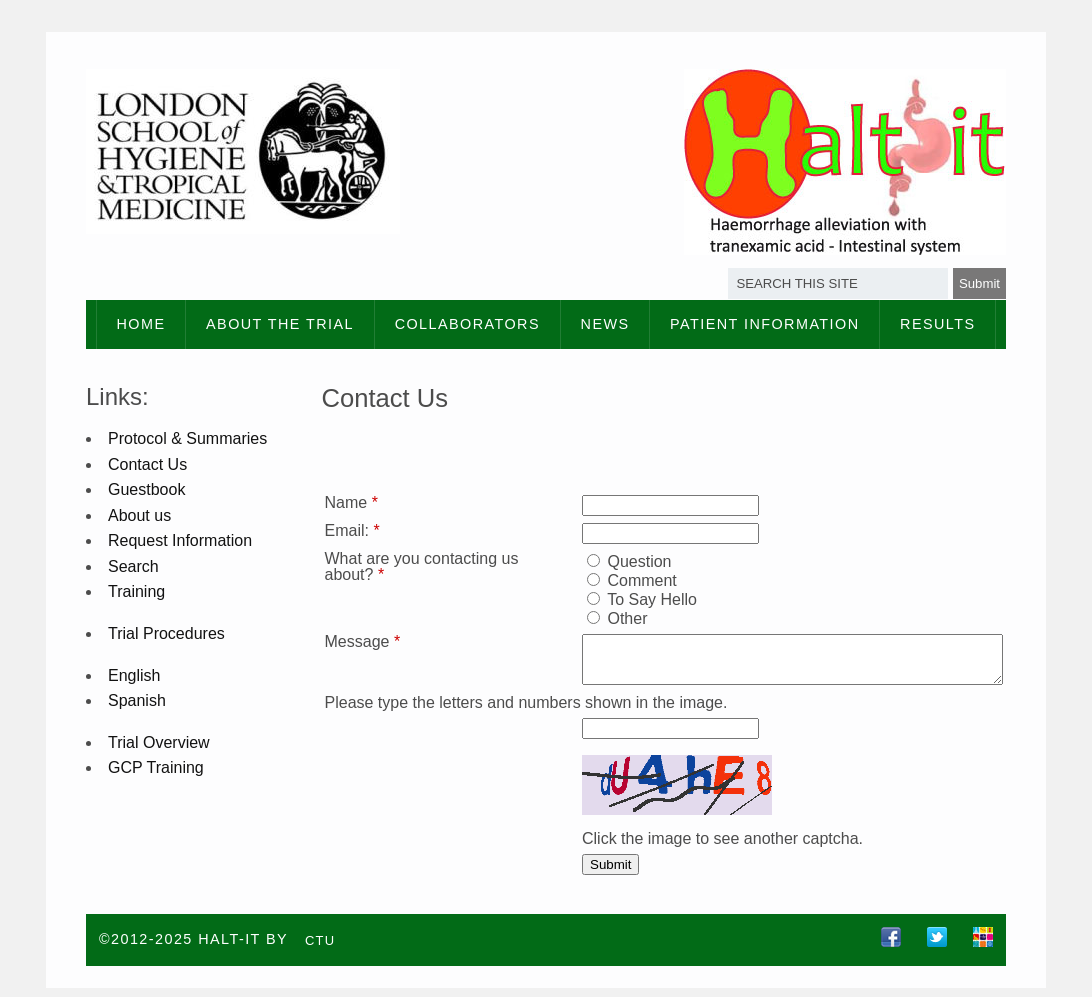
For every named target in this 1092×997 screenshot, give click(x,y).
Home (141, 324)
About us (139, 515)
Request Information (180, 540)
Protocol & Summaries (187, 438)
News (605, 324)
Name (351, 502)
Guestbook (146, 489)
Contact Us (147, 464)
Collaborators (467, 324)
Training (136, 591)
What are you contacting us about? (411, 566)
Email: (352, 530)
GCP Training (156, 767)
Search (133, 566)
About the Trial (280, 324)
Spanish (137, 700)
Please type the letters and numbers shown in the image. (526, 711)
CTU (320, 948)
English (134, 675)
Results (937, 324)
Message (363, 641)
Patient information (764, 324)
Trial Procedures (166, 633)
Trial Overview (159, 742)
